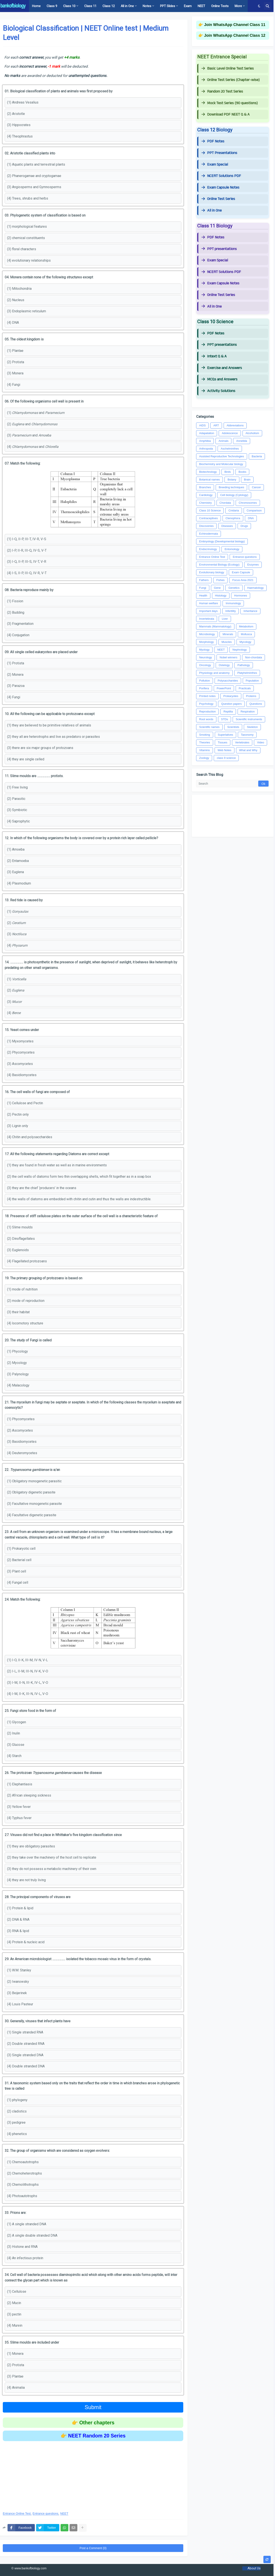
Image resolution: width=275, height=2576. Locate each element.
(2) (16, 923)
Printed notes (207, 696)
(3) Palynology (18, 1374)
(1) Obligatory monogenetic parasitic (34, 1481)
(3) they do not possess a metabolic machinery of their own (51, 1869)
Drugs (244, 526)
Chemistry (205, 502)
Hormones (240, 595)
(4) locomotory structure (25, 1323)
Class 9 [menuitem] (52, 6)
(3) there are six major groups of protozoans (40, 748)
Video (260, 742)
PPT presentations (219, 249)
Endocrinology (208, 549)
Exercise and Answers (222, 368)
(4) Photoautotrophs (22, 2196)
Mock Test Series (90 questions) (230, 103)
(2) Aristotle (16, 114)
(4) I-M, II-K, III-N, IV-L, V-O (27, 1694)
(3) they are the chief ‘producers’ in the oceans (41, 1188)
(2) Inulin (13, 1733)
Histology (220, 595)
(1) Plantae (15, 351)
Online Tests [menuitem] (220, 6)
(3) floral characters (21, 249)
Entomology (232, 549)
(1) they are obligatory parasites (31, 1846)
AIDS (202, 425)
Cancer (256, 487)
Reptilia (228, 711)
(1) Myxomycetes (20, 1041)
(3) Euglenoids (18, 1250)
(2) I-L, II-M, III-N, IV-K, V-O (27, 1671)
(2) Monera (15, 675)
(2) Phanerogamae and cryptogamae (34, 176)
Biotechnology (208, 471)
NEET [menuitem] (201, 6)
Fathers (204, 580)
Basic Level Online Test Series (228, 68)
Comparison (254, 510)
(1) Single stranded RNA (25, 2032)
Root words (206, 719)
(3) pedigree (16, 2122)
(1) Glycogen (16, 1722)
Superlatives (225, 734)
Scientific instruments (249, 719)
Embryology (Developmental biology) (222, 541)
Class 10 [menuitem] (69, 6)
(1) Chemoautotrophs (23, 2162)
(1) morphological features (27, 226)
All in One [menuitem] (127, 6)
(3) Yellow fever (19, 1807)
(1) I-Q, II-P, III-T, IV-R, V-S (26, 539)
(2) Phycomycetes (21, 1052)
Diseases (227, 526)
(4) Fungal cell (17, 1582)
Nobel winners (228, 657)
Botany (232, 479)
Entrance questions (45, 2513)
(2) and (32, 424)
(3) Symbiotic (17, 810)
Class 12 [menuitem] (108, 6)
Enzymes (253, 564)
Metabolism (246, 626)
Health (203, 595)
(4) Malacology (18, 1385)
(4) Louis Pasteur (20, 2004)
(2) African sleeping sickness (29, 1795)
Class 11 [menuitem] (90, 6)
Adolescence (230, 433)
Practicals (245, 688)
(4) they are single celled (25, 759)
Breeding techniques (231, 487)
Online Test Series (218, 199)
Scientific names (209, 727)
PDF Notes (213, 141)
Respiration (248, 711)
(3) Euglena (15, 872)
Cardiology (205, 495)
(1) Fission (15, 601)
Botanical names (209, 479)
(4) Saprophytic (18, 821)
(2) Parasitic (16, 799)
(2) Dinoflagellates (21, 1239)
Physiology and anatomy (214, 672)
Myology (204, 649)
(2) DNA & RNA (18, 1919)
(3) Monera (15, 373)
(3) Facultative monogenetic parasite (34, 1504)
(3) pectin (14, 2314)
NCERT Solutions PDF (221, 176)
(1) (17, 911)
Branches (205, 487)
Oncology (205, 665)
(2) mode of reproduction (25, 1301)
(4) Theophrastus (20, 136)
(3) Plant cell (16, 1571)
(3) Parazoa (15, 686)
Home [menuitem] (36, 6)
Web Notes (224, 750)
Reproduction (207, 711)
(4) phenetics (17, 2134)
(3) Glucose (15, 1745)
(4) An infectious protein (25, 2258)
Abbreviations (235, 425)
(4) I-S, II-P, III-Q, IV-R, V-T (27, 573)
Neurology (205, 657)
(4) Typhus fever (19, 1818)
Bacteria (257, 456)
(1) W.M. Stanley (19, 1970)
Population (252, 680)
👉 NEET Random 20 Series (93, 2436)
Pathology (243, 665)
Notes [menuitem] (147, 6)
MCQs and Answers (219, 379)
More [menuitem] (238, 6)
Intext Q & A (214, 356)
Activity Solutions (218, 391)
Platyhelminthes (247, 672)
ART (216, 425)
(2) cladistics (17, 2111)
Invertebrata (206, 618)
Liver (225, 618)
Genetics (233, 587)
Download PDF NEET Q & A (226, 114)
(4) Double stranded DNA (26, 2066)
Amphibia (205, 440)
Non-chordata (253, 657)
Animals (223, 440)
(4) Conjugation (18, 635)
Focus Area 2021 (242, 580)
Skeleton (252, 727)
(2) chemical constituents (26, 238)
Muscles (227, 642)
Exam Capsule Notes (220, 187)
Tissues (222, 742)
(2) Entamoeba (18, 861)
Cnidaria (233, 510)
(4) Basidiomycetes (22, 1075)
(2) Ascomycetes (20, 1430)
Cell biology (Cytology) (234, 495)
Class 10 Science (210, 510)
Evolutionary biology (211, 572)
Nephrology (239, 649)
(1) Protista (15, 663)
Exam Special (215, 164)
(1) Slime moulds (20, 1227)
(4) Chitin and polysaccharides (29, 1137)
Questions (255, 703)
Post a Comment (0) (92, 2548)
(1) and (35, 413)
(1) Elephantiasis (19, 1784)
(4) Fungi (13, 385)
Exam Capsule (241, 572)
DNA (251, 518)
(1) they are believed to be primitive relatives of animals (49, 725)
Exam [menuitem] (188, 6)
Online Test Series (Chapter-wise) (231, 80)
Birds (228, 471)
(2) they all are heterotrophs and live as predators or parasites (53, 737)
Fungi (202, 587)
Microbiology (207, 634)
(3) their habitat (18, 1312)
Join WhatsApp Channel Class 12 (234, 35)
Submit (93, 2407)
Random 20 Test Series (222, 91)
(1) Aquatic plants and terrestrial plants (36, 164)
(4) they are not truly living (26, 1880)
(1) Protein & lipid (20, 1908)
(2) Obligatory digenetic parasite (31, 1492)
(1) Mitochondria (19, 289)
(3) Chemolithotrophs (23, 2185)
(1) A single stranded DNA (26, 2224)
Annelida (241, 440)
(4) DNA (13, 322)
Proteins (251, 696)
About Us (254, 2568)
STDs (224, 719)
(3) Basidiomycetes (22, 1442)
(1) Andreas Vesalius (22, 102)
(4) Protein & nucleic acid (25, 1942)
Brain (247, 479)
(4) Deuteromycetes (22, 1453)
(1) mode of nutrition (22, 1289)
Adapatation (206, 433)
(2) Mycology (17, 1363)
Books (242, 471)
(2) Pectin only (18, 1114)
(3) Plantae (15, 2376)
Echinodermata (208, 533)
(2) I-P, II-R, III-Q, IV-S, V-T (27, 550)
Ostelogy (224, 665)
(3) (16, 934)
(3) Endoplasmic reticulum (26, 311)
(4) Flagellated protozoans (27, 1261)
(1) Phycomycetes (21, 1419)
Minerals (228, 634)
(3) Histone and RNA (22, 2247)
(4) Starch (14, 1756)
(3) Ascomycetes (20, 1064)
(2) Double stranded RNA (25, 2044)
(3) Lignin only (17, 1126)
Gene (217, 587)
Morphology (206, 642)
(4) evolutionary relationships (29, 260)
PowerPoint (224, 688)
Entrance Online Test (17, 2513)
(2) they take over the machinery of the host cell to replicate (51, 1857)
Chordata (225, 502)
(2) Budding (15, 612)
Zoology (204, 758)
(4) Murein (14, 2325)
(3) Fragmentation (20, 624)
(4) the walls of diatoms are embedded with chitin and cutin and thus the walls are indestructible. (79, 1199)
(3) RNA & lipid (18, 1931)
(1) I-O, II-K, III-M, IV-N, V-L (27, 1660)
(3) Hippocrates (19, 125)
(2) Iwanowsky (18, 1982)
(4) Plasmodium (19, 883)
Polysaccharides (228, 680)
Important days (208, 611)
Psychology (206, 703)
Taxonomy (247, 734)
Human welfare (208, 603)
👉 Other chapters (93, 2422)
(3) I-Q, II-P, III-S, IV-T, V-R (26, 562)
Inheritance (250, 611)
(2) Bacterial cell (19, 1560)
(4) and (32, 447)
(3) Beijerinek (17, 1993)
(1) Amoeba (15, 849)
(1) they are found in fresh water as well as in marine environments (57, 1165)
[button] (259, 6)
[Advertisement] (93, 2473)
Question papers (231, 703)
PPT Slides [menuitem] (167, 6)
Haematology (255, 587)
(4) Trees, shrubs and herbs (27, 198)
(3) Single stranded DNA (25, 2055)
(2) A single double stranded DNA (32, 2235)
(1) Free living (17, 787)
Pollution (204, 680)
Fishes (220, 580)
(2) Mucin (14, 2303)
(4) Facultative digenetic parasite (31, 1515)
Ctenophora (233, 518)
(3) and (29, 435)
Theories (204, 742)
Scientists (233, 727)
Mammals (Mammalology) (215, 626)
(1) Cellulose (16, 2291)
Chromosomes (248, 502)
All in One (212, 210)
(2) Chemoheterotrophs (24, 2173)
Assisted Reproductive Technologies (221, 456)
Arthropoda (206, 448)
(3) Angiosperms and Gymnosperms (34, 187)
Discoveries (206, 526)
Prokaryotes (230, 696)
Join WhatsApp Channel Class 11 (234, 25)
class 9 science (226, 758)
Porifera (204, 688)
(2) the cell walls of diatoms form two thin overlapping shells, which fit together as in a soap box (79, 1176)
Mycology (245, 642)
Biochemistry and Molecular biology (221, 464)
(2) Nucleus (15, 300)
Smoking (204, 734)
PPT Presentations (219, 153)
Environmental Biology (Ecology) (219, 564)
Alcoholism (252, 433)
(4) (17, 945)
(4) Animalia (16, 2387)
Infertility (230, 611)
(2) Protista (15, 362)
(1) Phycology (17, 1351)
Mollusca (246, 634)
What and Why (248, 750)
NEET (64, 2513)
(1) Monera (15, 2354)
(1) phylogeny (17, 2100)
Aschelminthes (230, 448)
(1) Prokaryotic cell (21, 1549)
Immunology (233, 603)
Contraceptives (208, 518)
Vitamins (204, 750)
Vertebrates (242, 742)
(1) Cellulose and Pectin (25, 1103)
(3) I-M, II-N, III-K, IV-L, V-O (27, 1683)
